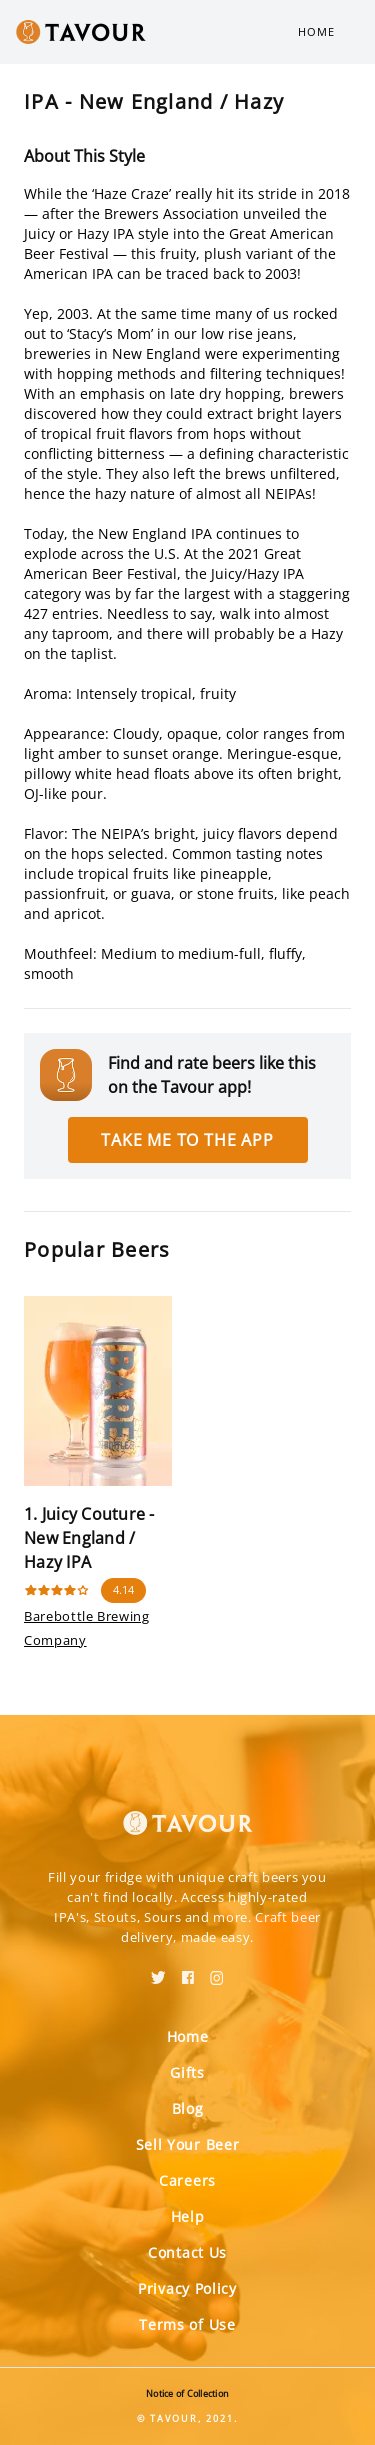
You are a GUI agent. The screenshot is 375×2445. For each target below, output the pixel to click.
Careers (187, 2180)
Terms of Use (187, 2324)
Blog (188, 2108)
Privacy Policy (187, 2288)
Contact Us (187, 2252)
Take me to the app (187, 1140)
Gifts (187, 2072)
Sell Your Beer (188, 2144)
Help (188, 2216)
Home (316, 31)
